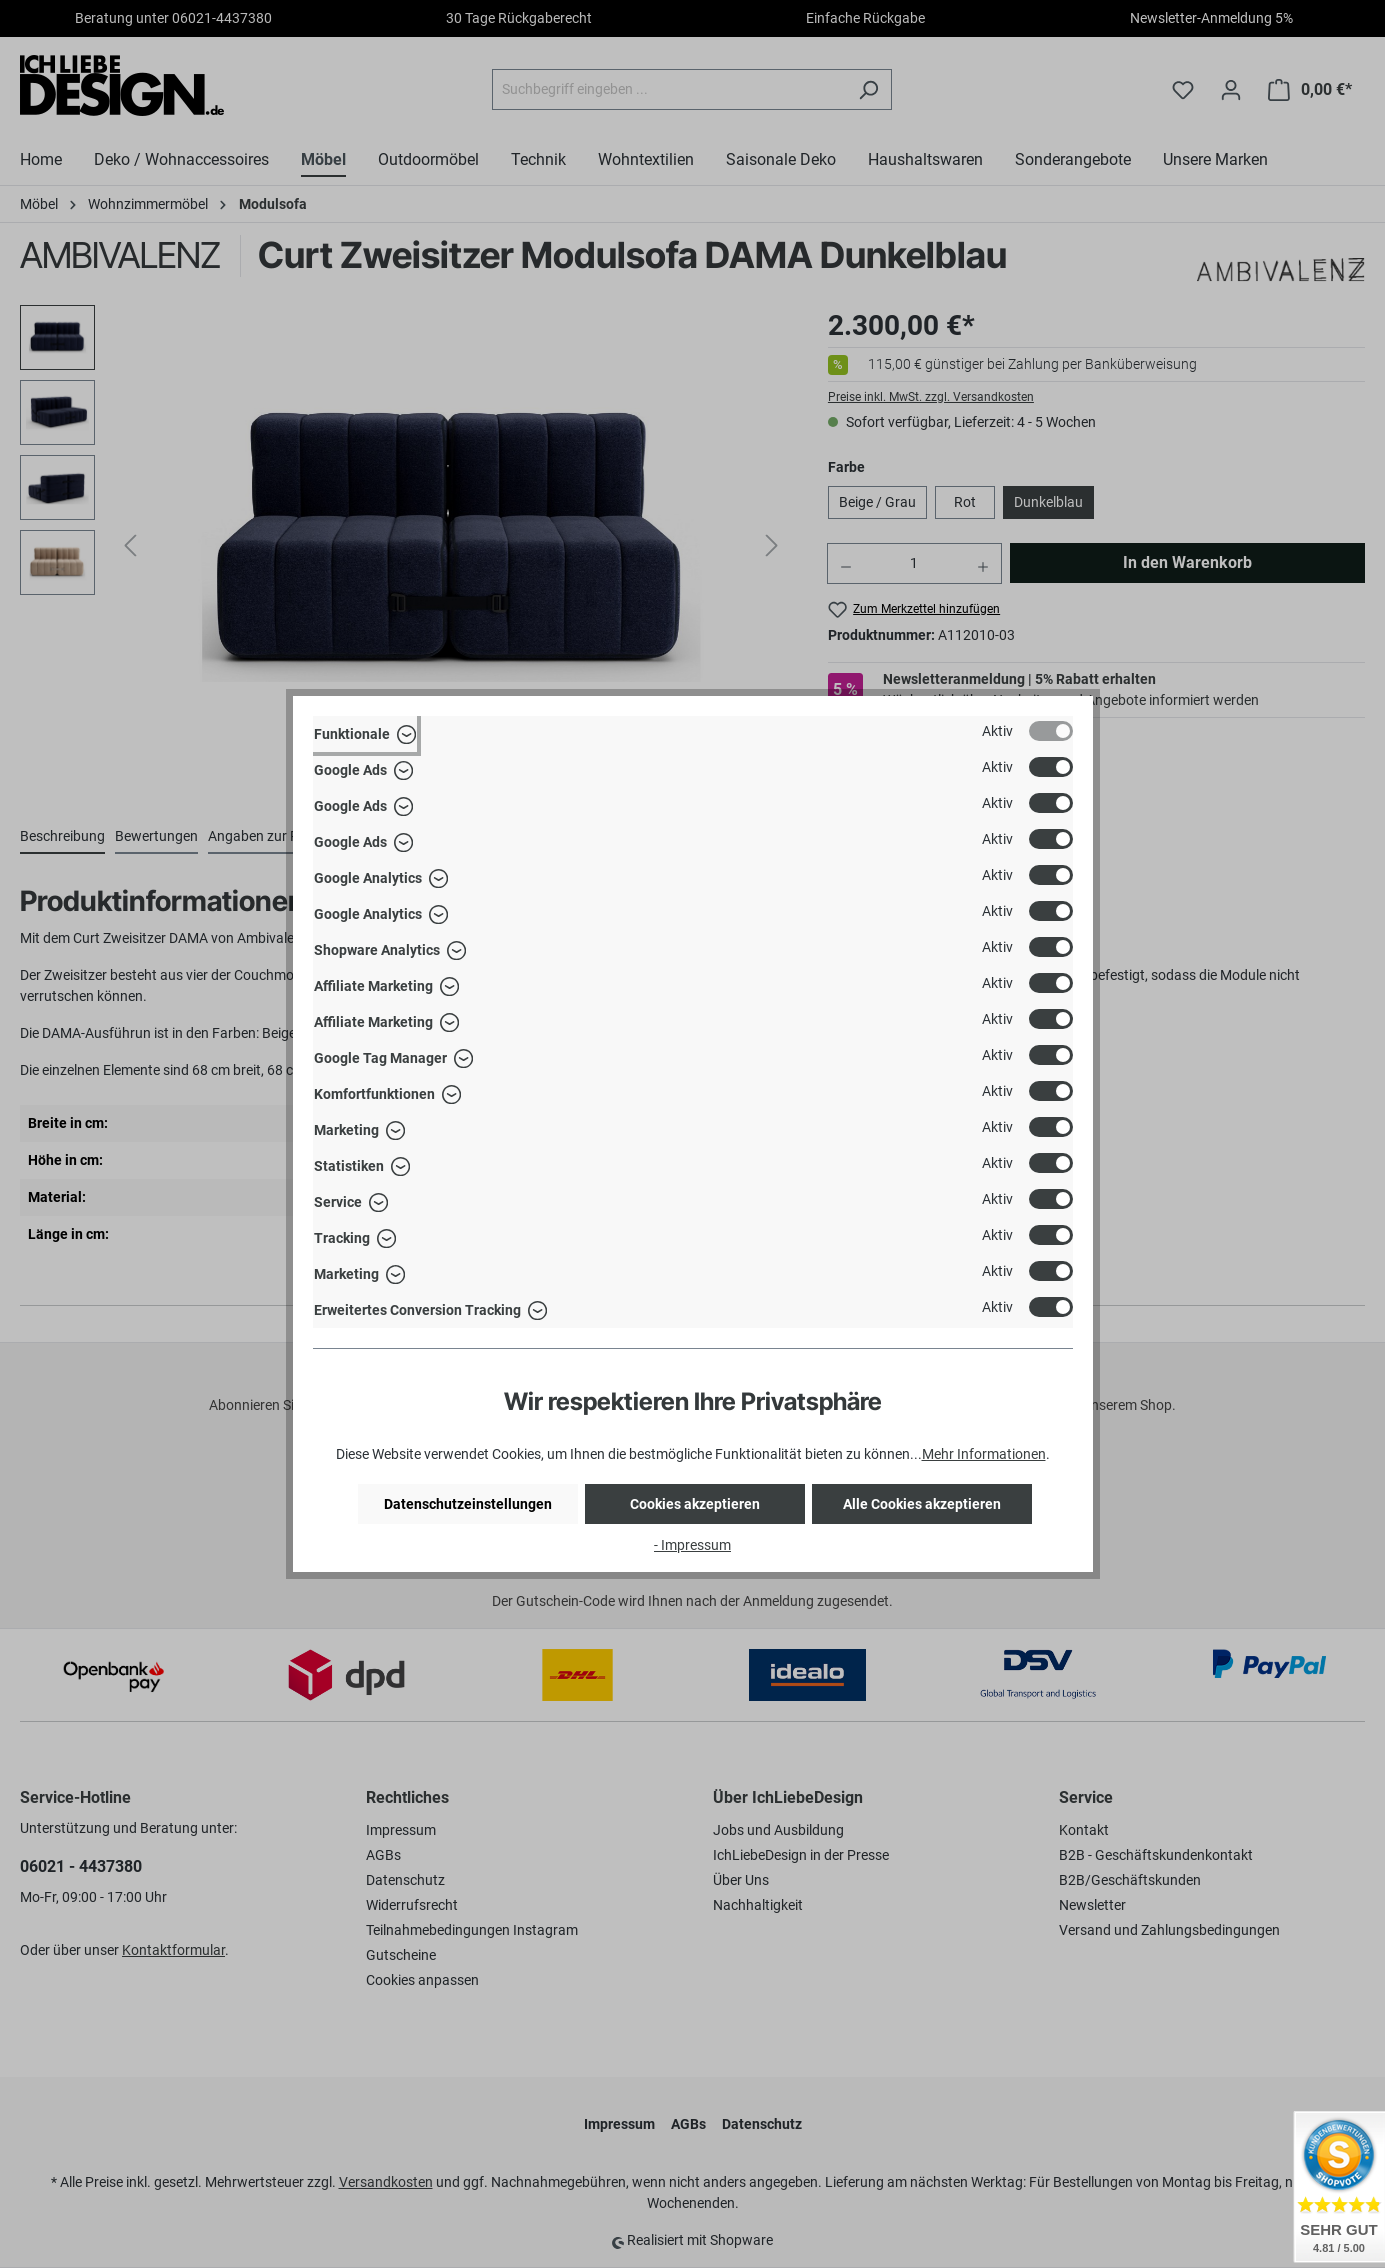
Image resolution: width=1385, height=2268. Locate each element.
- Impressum (692, 1545)
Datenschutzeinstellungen (468, 1504)
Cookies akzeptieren (695, 1504)
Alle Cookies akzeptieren (922, 1504)
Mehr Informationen (984, 1454)
